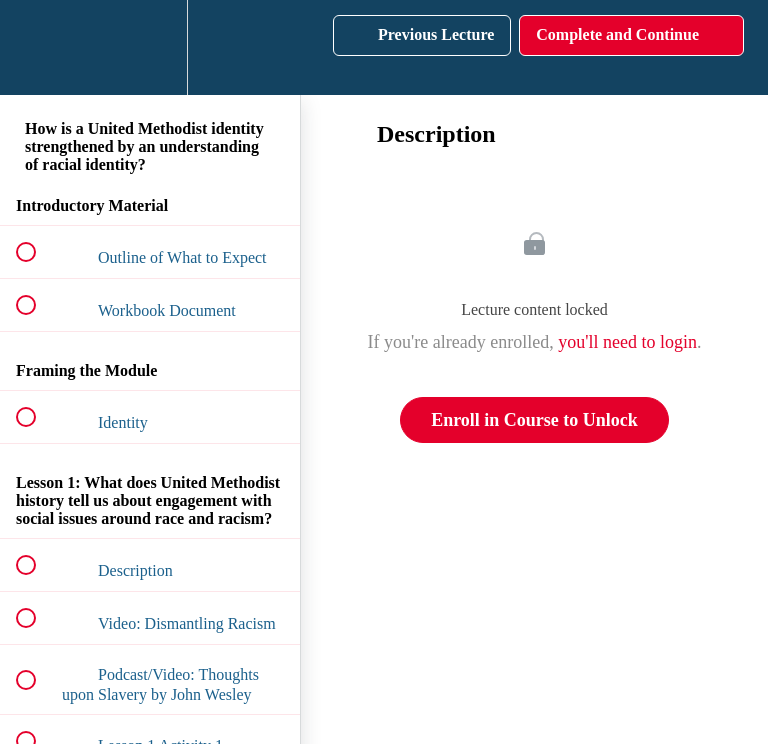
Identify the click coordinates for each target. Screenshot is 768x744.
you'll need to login (627, 342)
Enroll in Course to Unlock (534, 420)
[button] (37, 47)
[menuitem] (150, 47)
